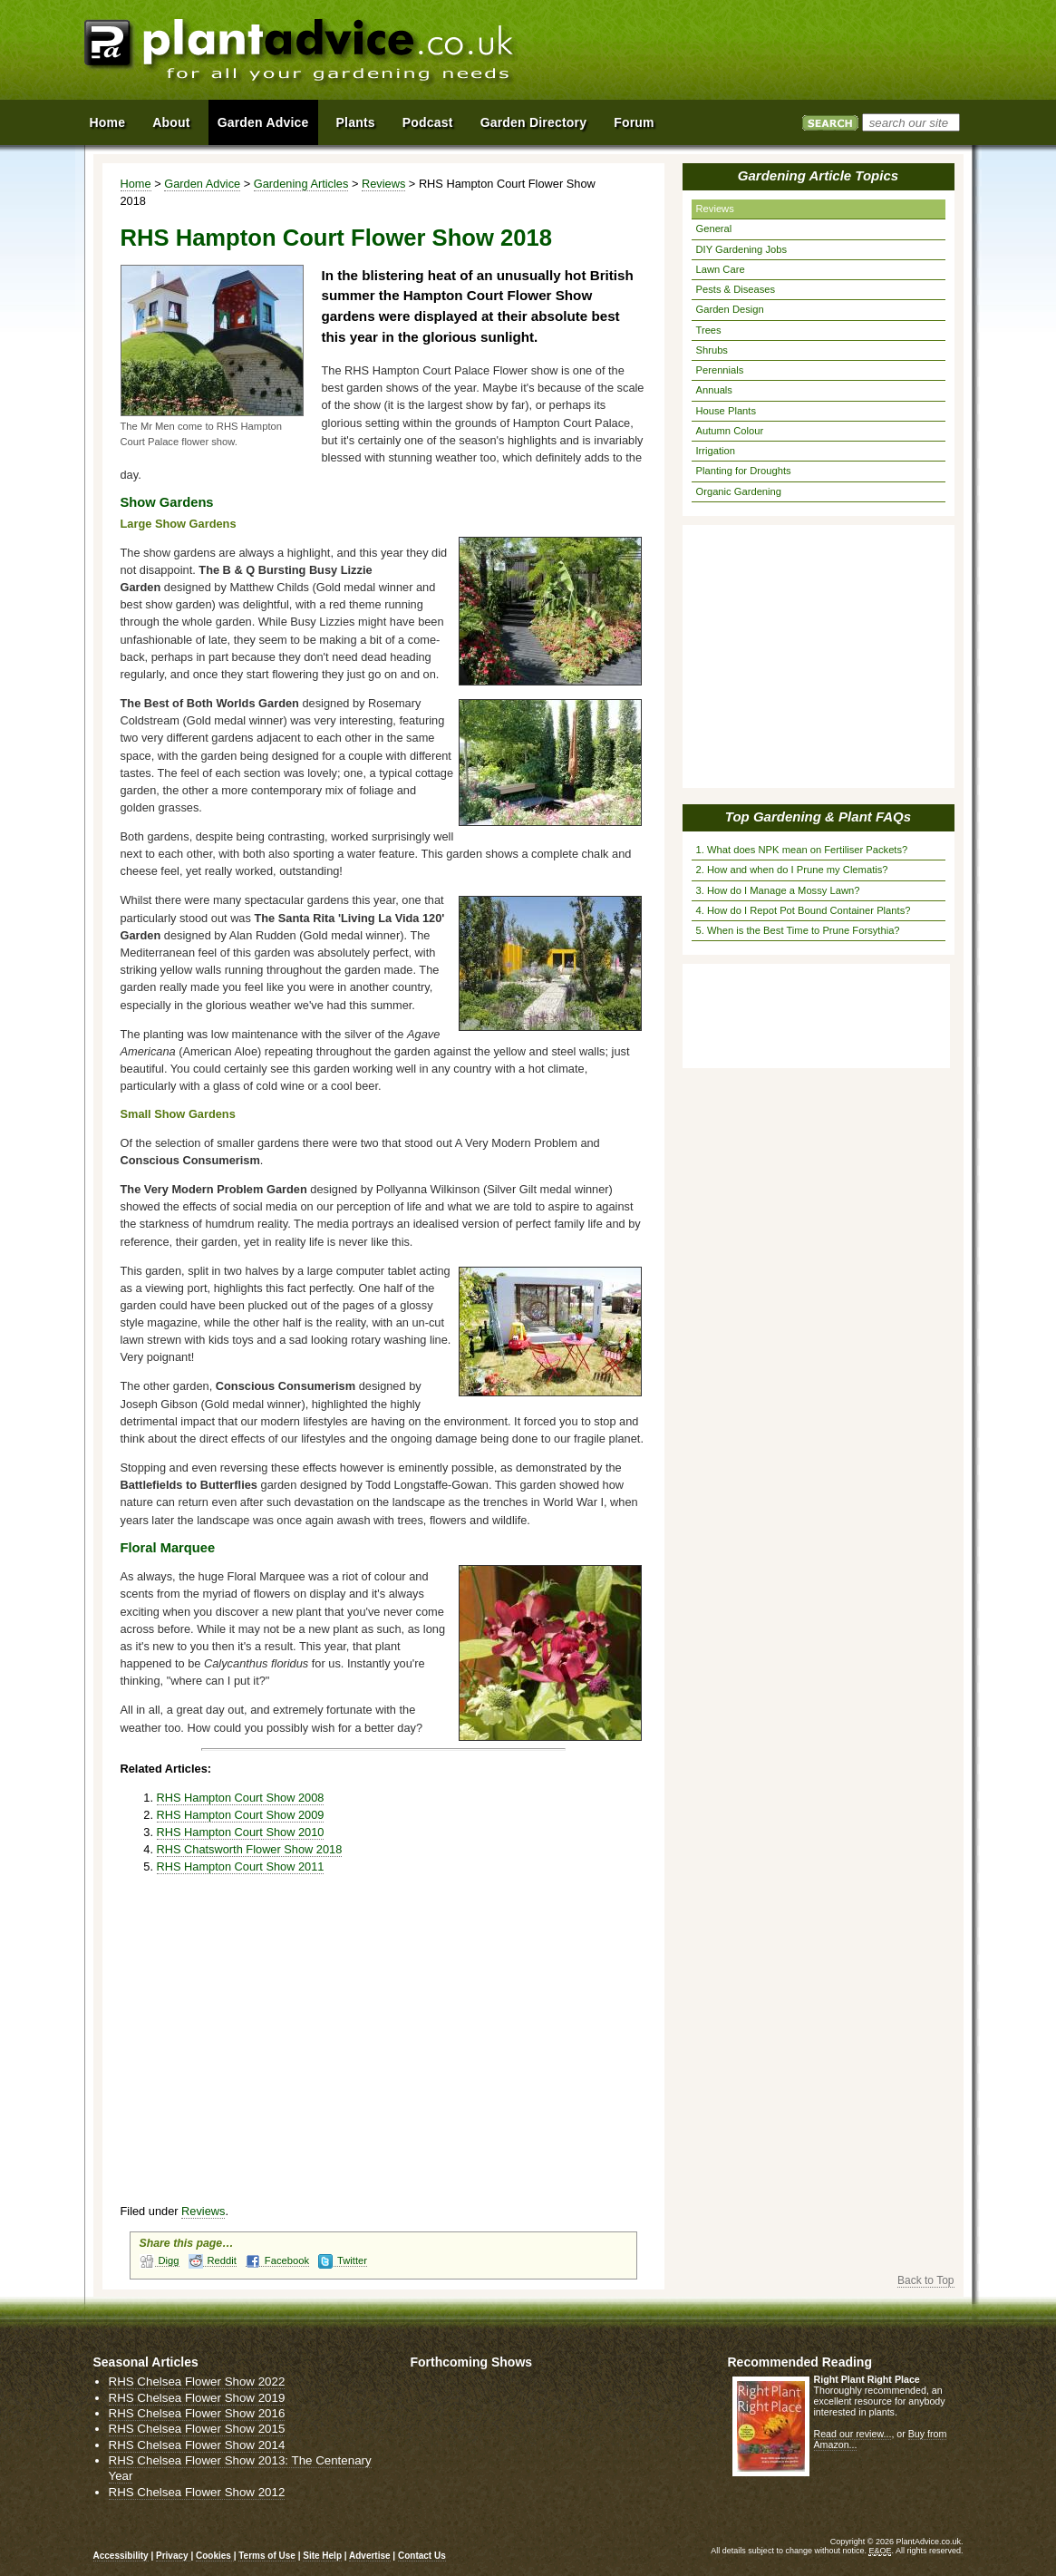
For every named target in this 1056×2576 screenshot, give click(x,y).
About (170, 122)
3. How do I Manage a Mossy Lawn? (778, 890)
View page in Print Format (626, 184)
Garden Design (730, 309)
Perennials (720, 370)
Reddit (213, 2261)
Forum (634, 122)
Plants (355, 122)
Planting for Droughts (743, 470)
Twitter (342, 2261)
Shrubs (712, 350)
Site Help (322, 2556)
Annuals (714, 389)
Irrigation (716, 450)
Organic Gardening (739, 491)
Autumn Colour (730, 430)
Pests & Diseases (736, 289)
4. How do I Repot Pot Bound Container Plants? (803, 910)
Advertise (370, 2556)
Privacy (173, 2556)
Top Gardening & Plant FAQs (818, 816)
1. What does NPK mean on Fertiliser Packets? (802, 849)
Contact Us (422, 2556)
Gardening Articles (301, 183)
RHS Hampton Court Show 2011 (241, 1866)
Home (136, 183)
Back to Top (925, 2280)
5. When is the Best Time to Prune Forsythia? (798, 930)
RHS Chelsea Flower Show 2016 (197, 2413)
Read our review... (853, 2433)
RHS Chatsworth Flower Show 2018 (250, 1849)
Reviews (383, 183)
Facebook (277, 2261)
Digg (159, 2261)
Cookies (215, 2556)
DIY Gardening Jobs (742, 249)
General (714, 228)
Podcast (427, 122)
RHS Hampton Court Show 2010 (241, 1832)
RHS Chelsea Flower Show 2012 (197, 2492)
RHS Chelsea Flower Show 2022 (197, 2381)
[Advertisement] (763, 52)
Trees (709, 330)
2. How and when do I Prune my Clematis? (792, 869)
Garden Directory (533, 122)
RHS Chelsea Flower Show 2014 (197, 2445)
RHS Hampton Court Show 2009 (241, 1815)
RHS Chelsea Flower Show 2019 (197, 2398)
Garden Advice (202, 183)
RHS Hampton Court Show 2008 (241, 1797)
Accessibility (121, 2556)
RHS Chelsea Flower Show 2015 (197, 2428)
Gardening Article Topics (818, 175)
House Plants (726, 410)
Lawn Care (720, 269)
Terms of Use (266, 2556)
